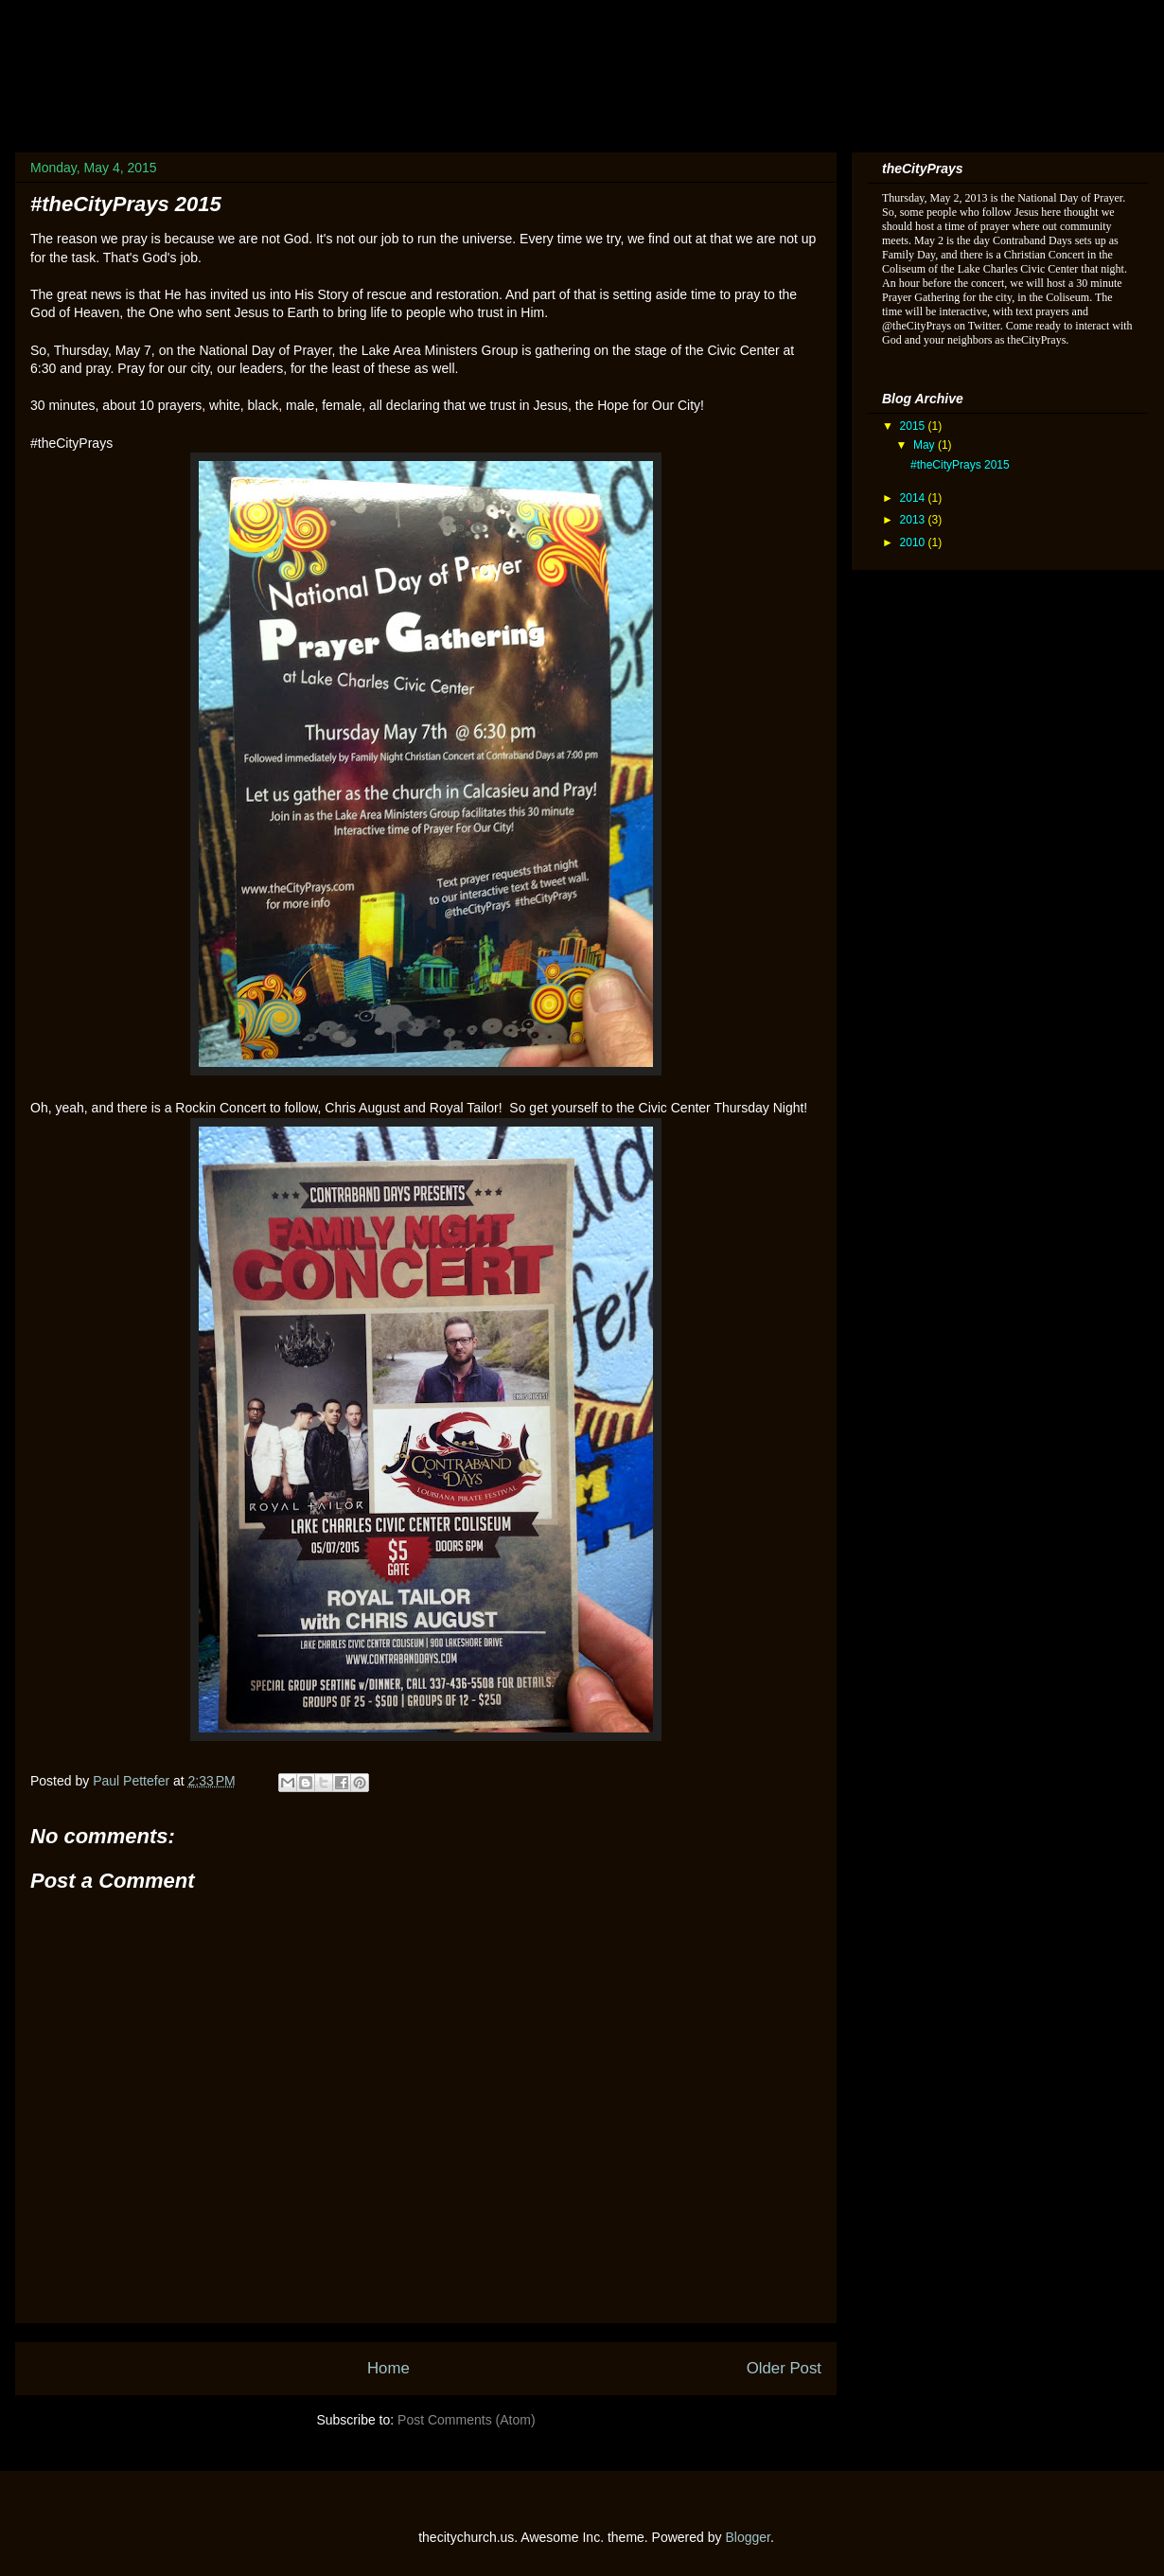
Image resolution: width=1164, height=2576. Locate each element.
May (925, 445)
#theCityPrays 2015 (960, 464)
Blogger (747, 2537)
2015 (914, 426)
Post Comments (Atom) (466, 2419)
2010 (914, 542)
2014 (914, 498)
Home (388, 2368)
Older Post (784, 2368)
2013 (914, 519)
